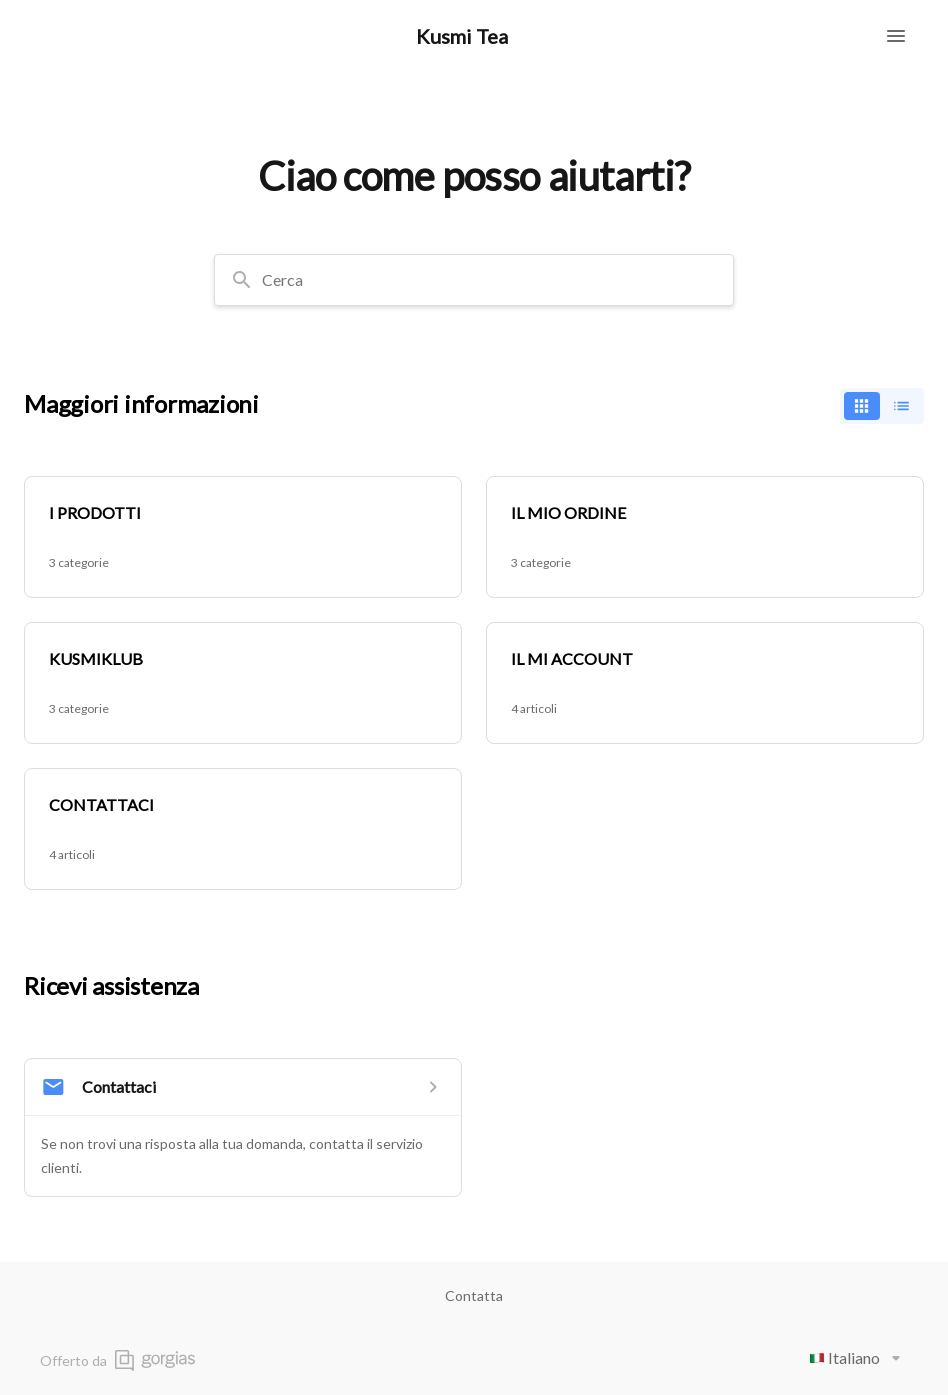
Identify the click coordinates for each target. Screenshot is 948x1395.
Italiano (858, 1358)
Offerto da (117, 1360)
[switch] (882, 406)
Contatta (474, 1295)
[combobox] (474, 280)
